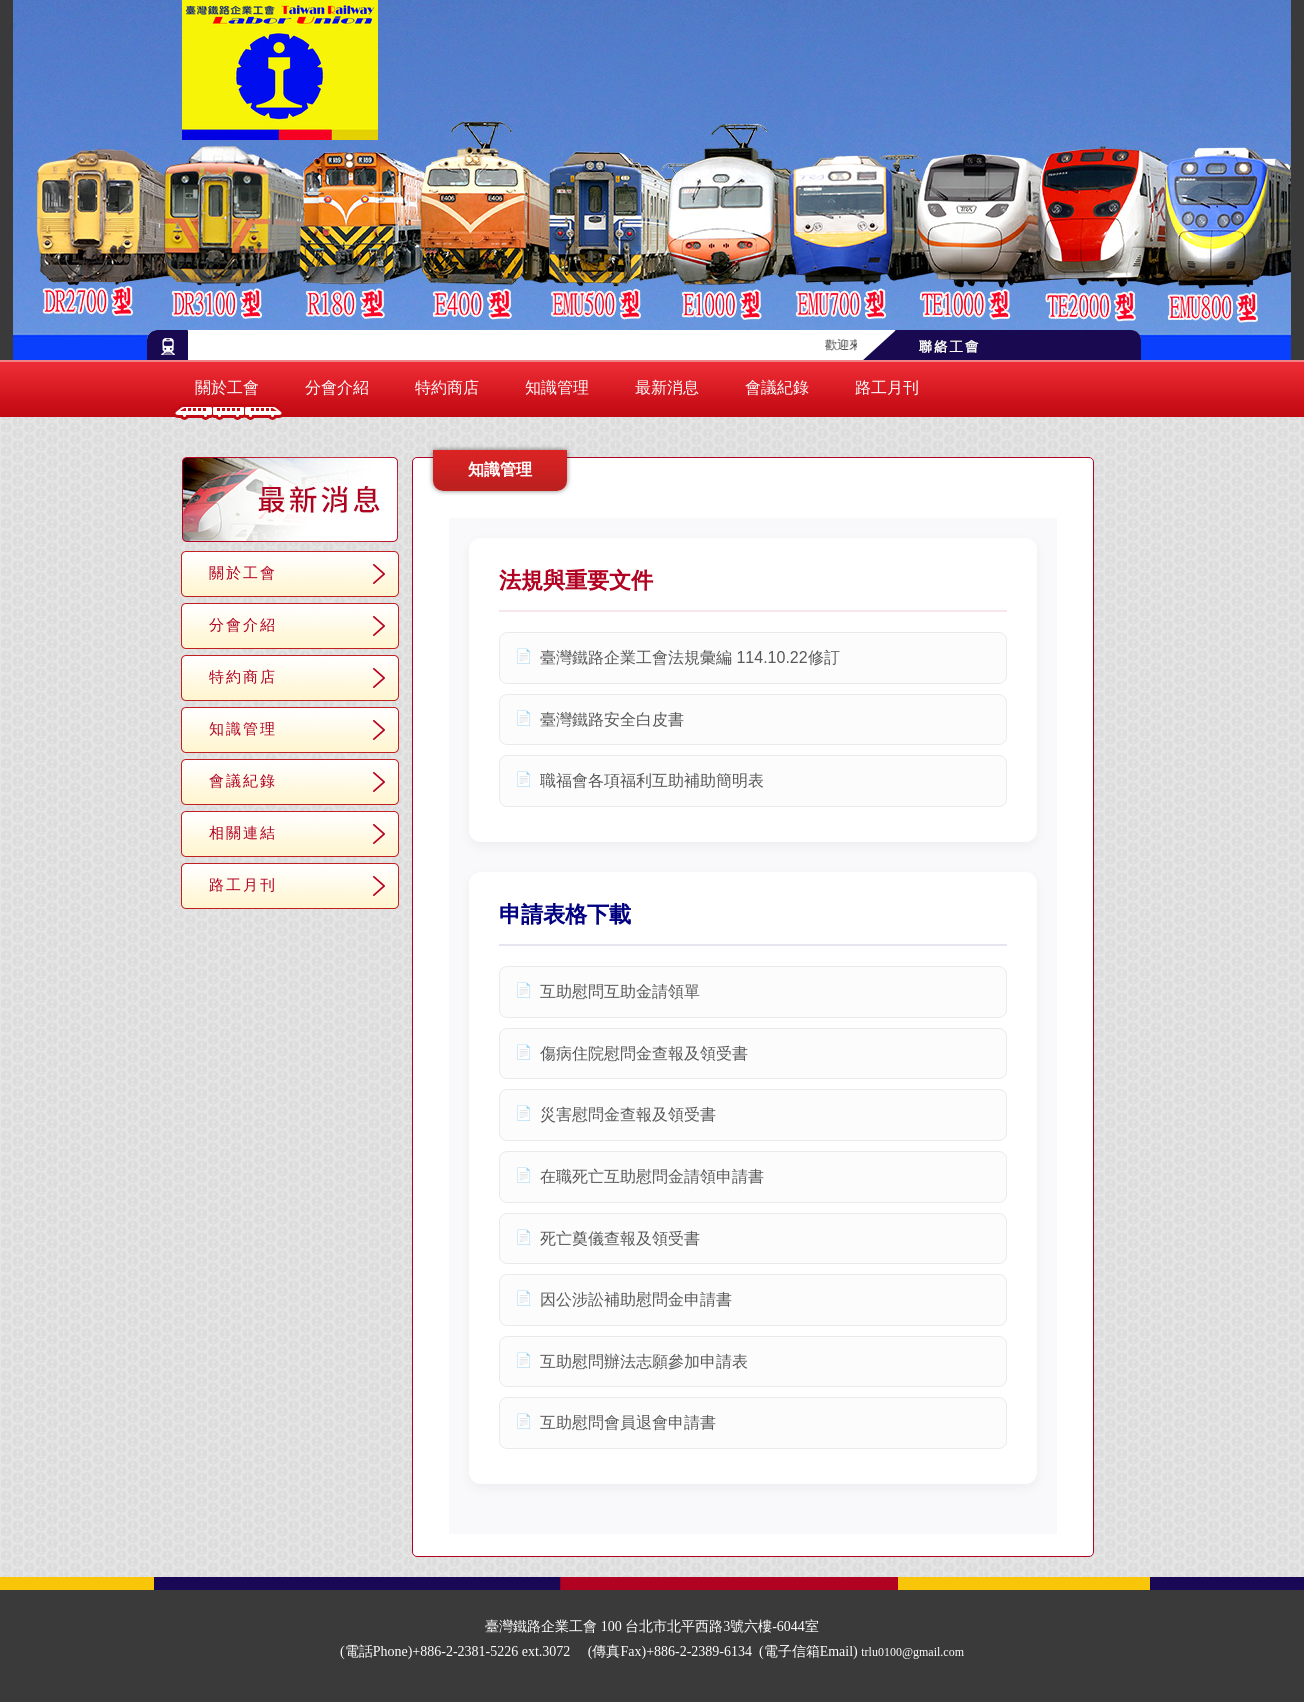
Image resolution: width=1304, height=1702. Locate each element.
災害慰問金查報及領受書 (628, 1114)
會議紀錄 (777, 387)
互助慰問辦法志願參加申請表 (644, 1361)
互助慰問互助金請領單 (620, 991)
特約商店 (447, 387)
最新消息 (667, 387)
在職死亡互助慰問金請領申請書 (652, 1176)
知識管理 (557, 387)
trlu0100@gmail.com (912, 1652)
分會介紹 (337, 387)
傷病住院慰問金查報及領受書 (644, 1053)
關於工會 (227, 387)
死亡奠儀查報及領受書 (620, 1238)
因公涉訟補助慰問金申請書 (636, 1299)
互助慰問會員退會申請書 (628, 1422)
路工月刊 (887, 387)
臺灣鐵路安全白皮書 (612, 719)
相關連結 (243, 832)
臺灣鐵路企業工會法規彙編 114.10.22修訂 (690, 657)
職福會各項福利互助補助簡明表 (652, 780)
